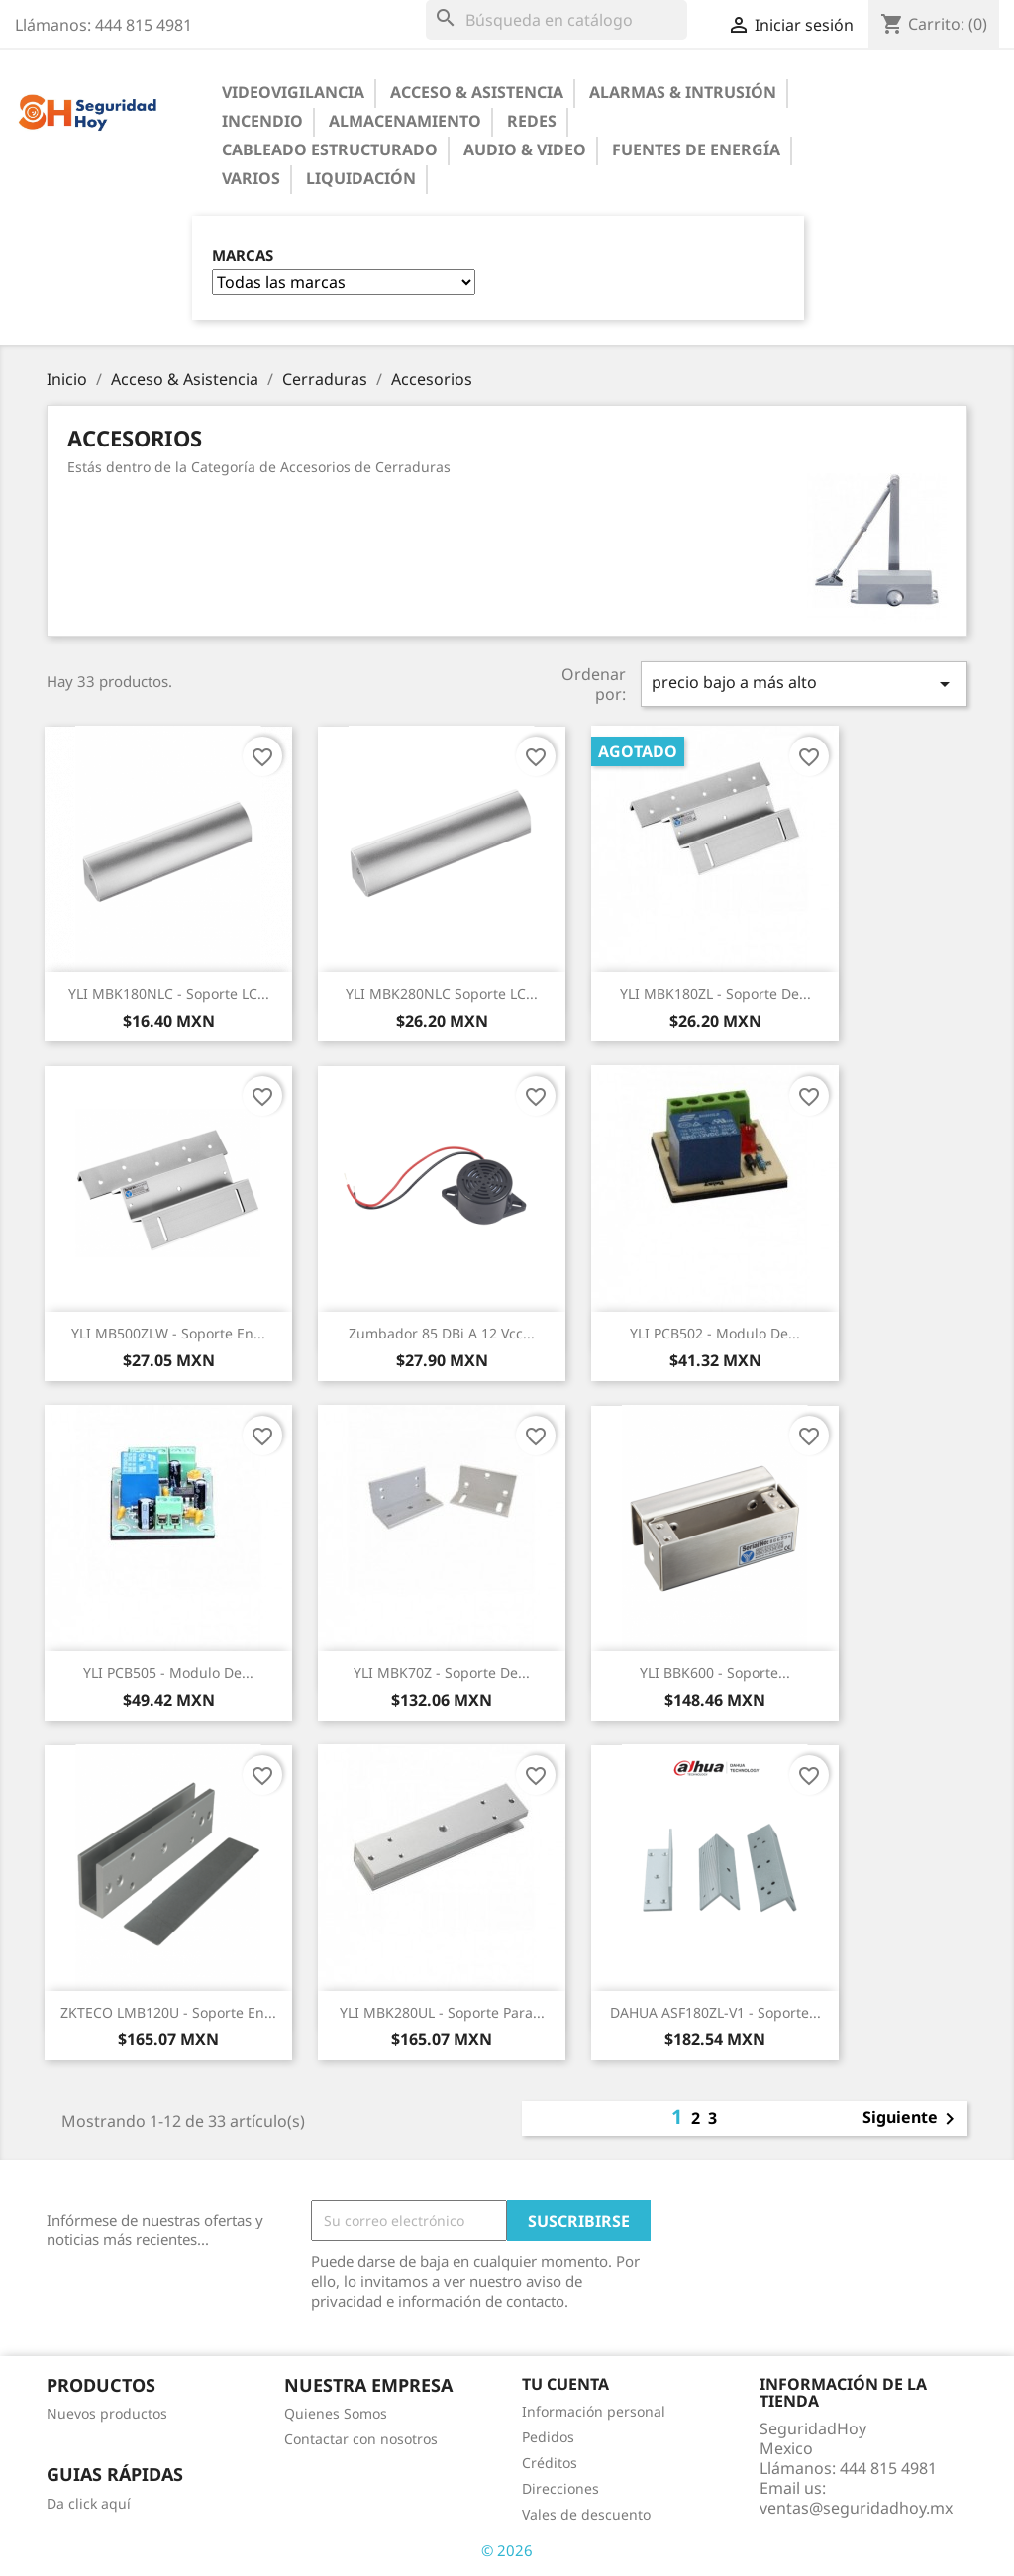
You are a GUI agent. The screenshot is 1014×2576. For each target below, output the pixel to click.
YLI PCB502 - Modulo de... (715, 1333)
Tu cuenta (565, 2384)
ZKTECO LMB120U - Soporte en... (168, 2012)
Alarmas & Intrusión (682, 92)
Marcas (242, 256)
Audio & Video (524, 149)
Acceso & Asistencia (476, 92)
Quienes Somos (335, 2413)
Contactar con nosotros (361, 2438)
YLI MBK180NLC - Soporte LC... (168, 993)
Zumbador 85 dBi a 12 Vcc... (442, 1333)
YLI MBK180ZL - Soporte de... (715, 993)
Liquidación (361, 178)
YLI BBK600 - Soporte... (715, 1672)
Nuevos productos (107, 2413)
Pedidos (548, 2436)
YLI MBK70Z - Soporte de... (442, 1672)
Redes (532, 121)
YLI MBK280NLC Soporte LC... (442, 993)
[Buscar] (556, 20)
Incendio (262, 121)
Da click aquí (89, 2503)
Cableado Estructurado (330, 149)
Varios (251, 178)
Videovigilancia (293, 92)
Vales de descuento (586, 2514)
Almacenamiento (405, 121)
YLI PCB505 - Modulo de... (168, 1672)
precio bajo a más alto (804, 683)
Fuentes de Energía (696, 149)
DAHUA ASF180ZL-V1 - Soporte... (715, 2012)
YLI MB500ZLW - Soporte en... (168, 1333)
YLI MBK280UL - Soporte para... (442, 2012)
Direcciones (560, 2488)
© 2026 (507, 2550)
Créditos (549, 2462)
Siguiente (912, 2118)
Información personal (593, 2411)
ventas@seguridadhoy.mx (856, 2508)
